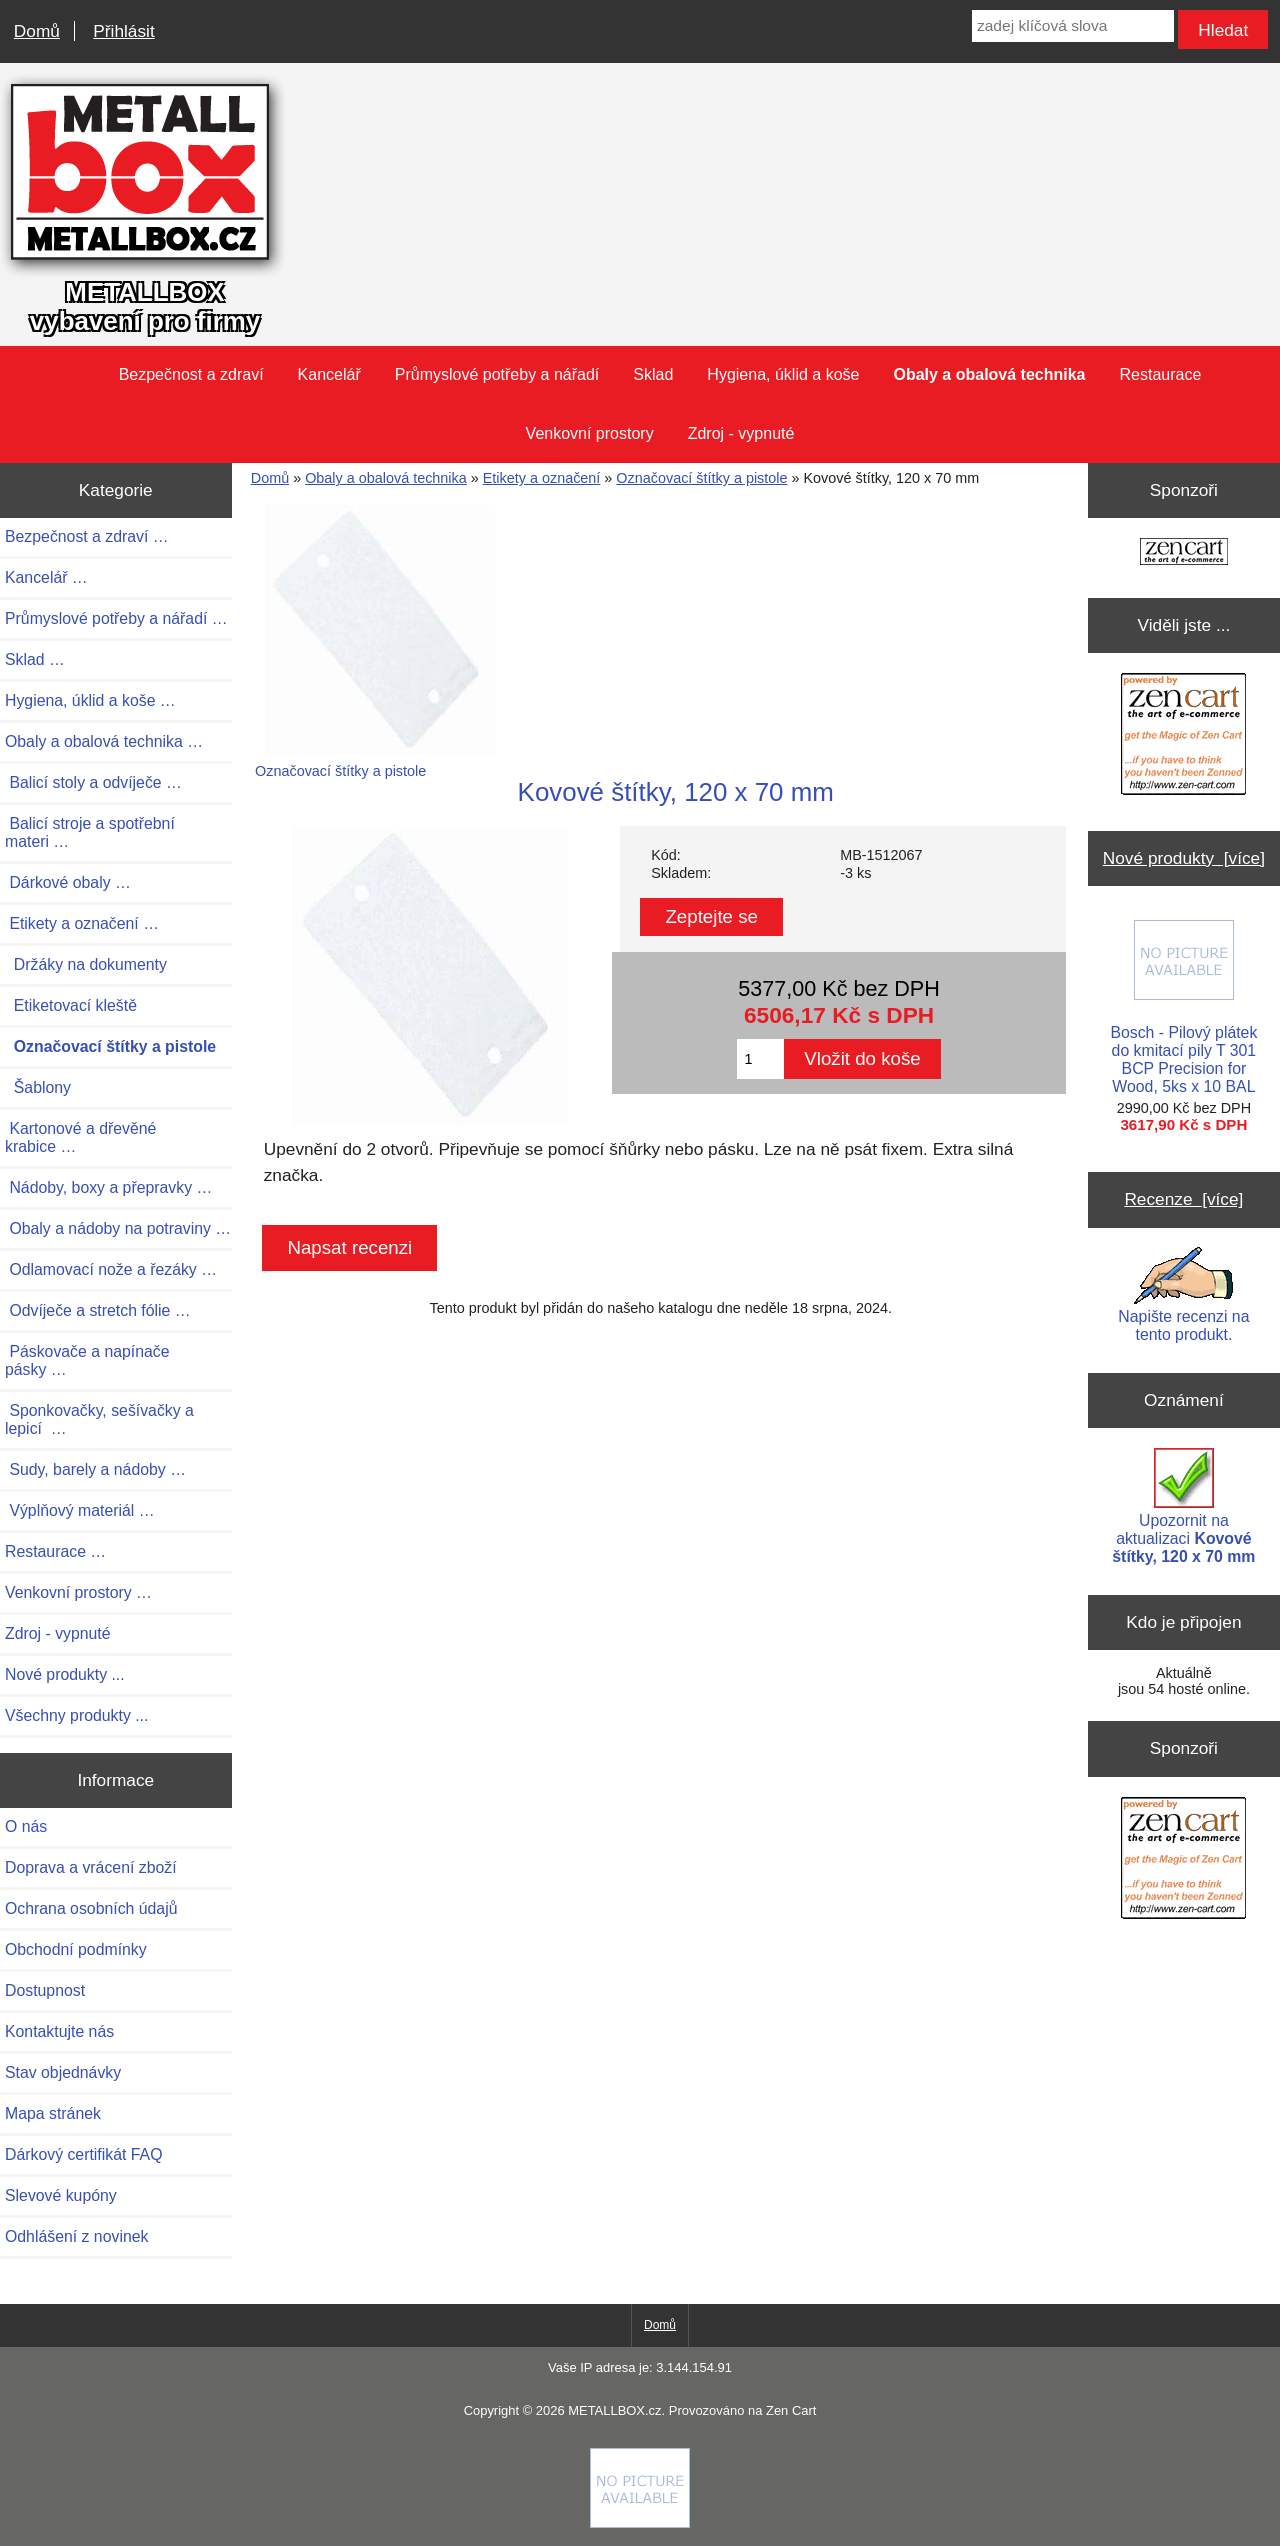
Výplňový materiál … (80, 1510)
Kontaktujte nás (59, 2031)
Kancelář (329, 374)
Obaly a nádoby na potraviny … (118, 1228)
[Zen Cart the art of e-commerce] (1184, 553)
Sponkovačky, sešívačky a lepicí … (99, 1419)
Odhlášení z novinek (76, 2236)
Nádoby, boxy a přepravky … (108, 1187)
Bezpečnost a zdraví (191, 374)
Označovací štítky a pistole (701, 478)
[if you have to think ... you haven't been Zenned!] (640, 2523)
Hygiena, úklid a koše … (90, 700)
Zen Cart (791, 2410)
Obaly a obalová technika (386, 478)
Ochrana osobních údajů (91, 1908)
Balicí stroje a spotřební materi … (90, 832)
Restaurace (1161, 374)
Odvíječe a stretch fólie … (98, 1310)
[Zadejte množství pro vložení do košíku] (760, 1059)
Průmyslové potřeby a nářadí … (116, 618)
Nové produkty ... (65, 1674)
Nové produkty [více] (1184, 858)
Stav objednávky (63, 2072)
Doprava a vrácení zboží (91, 1867)
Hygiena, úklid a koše (783, 374)
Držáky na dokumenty (86, 964)
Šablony (38, 1087)
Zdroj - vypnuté (741, 433)
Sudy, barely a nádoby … (95, 1469)
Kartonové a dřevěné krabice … (80, 1137)
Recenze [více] (1183, 1199)
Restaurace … (55, 1551)
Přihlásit (123, 31)
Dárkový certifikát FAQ (83, 2154)
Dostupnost (45, 1990)
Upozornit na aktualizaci (1183, 1506)
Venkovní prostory (590, 433)
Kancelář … (46, 577)
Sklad (653, 374)
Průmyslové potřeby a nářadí (497, 374)
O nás (26, 1826)
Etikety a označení (542, 478)
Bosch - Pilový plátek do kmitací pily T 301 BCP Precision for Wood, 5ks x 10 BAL (1183, 1007)
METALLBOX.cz (614, 2410)
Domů (37, 31)
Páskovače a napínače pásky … (87, 1360)
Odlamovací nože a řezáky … (111, 1269)
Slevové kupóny (61, 2195)
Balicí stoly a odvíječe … (93, 782)
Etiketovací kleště (71, 1005)
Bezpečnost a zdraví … (87, 536)
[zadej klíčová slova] (1073, 26)
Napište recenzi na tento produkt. (1183, 1295)
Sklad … (35, 659)
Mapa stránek (53, 2113)
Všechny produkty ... (76, 1715)
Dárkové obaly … (68, 882)
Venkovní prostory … (78, 1592)
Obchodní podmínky (76, 1949)
